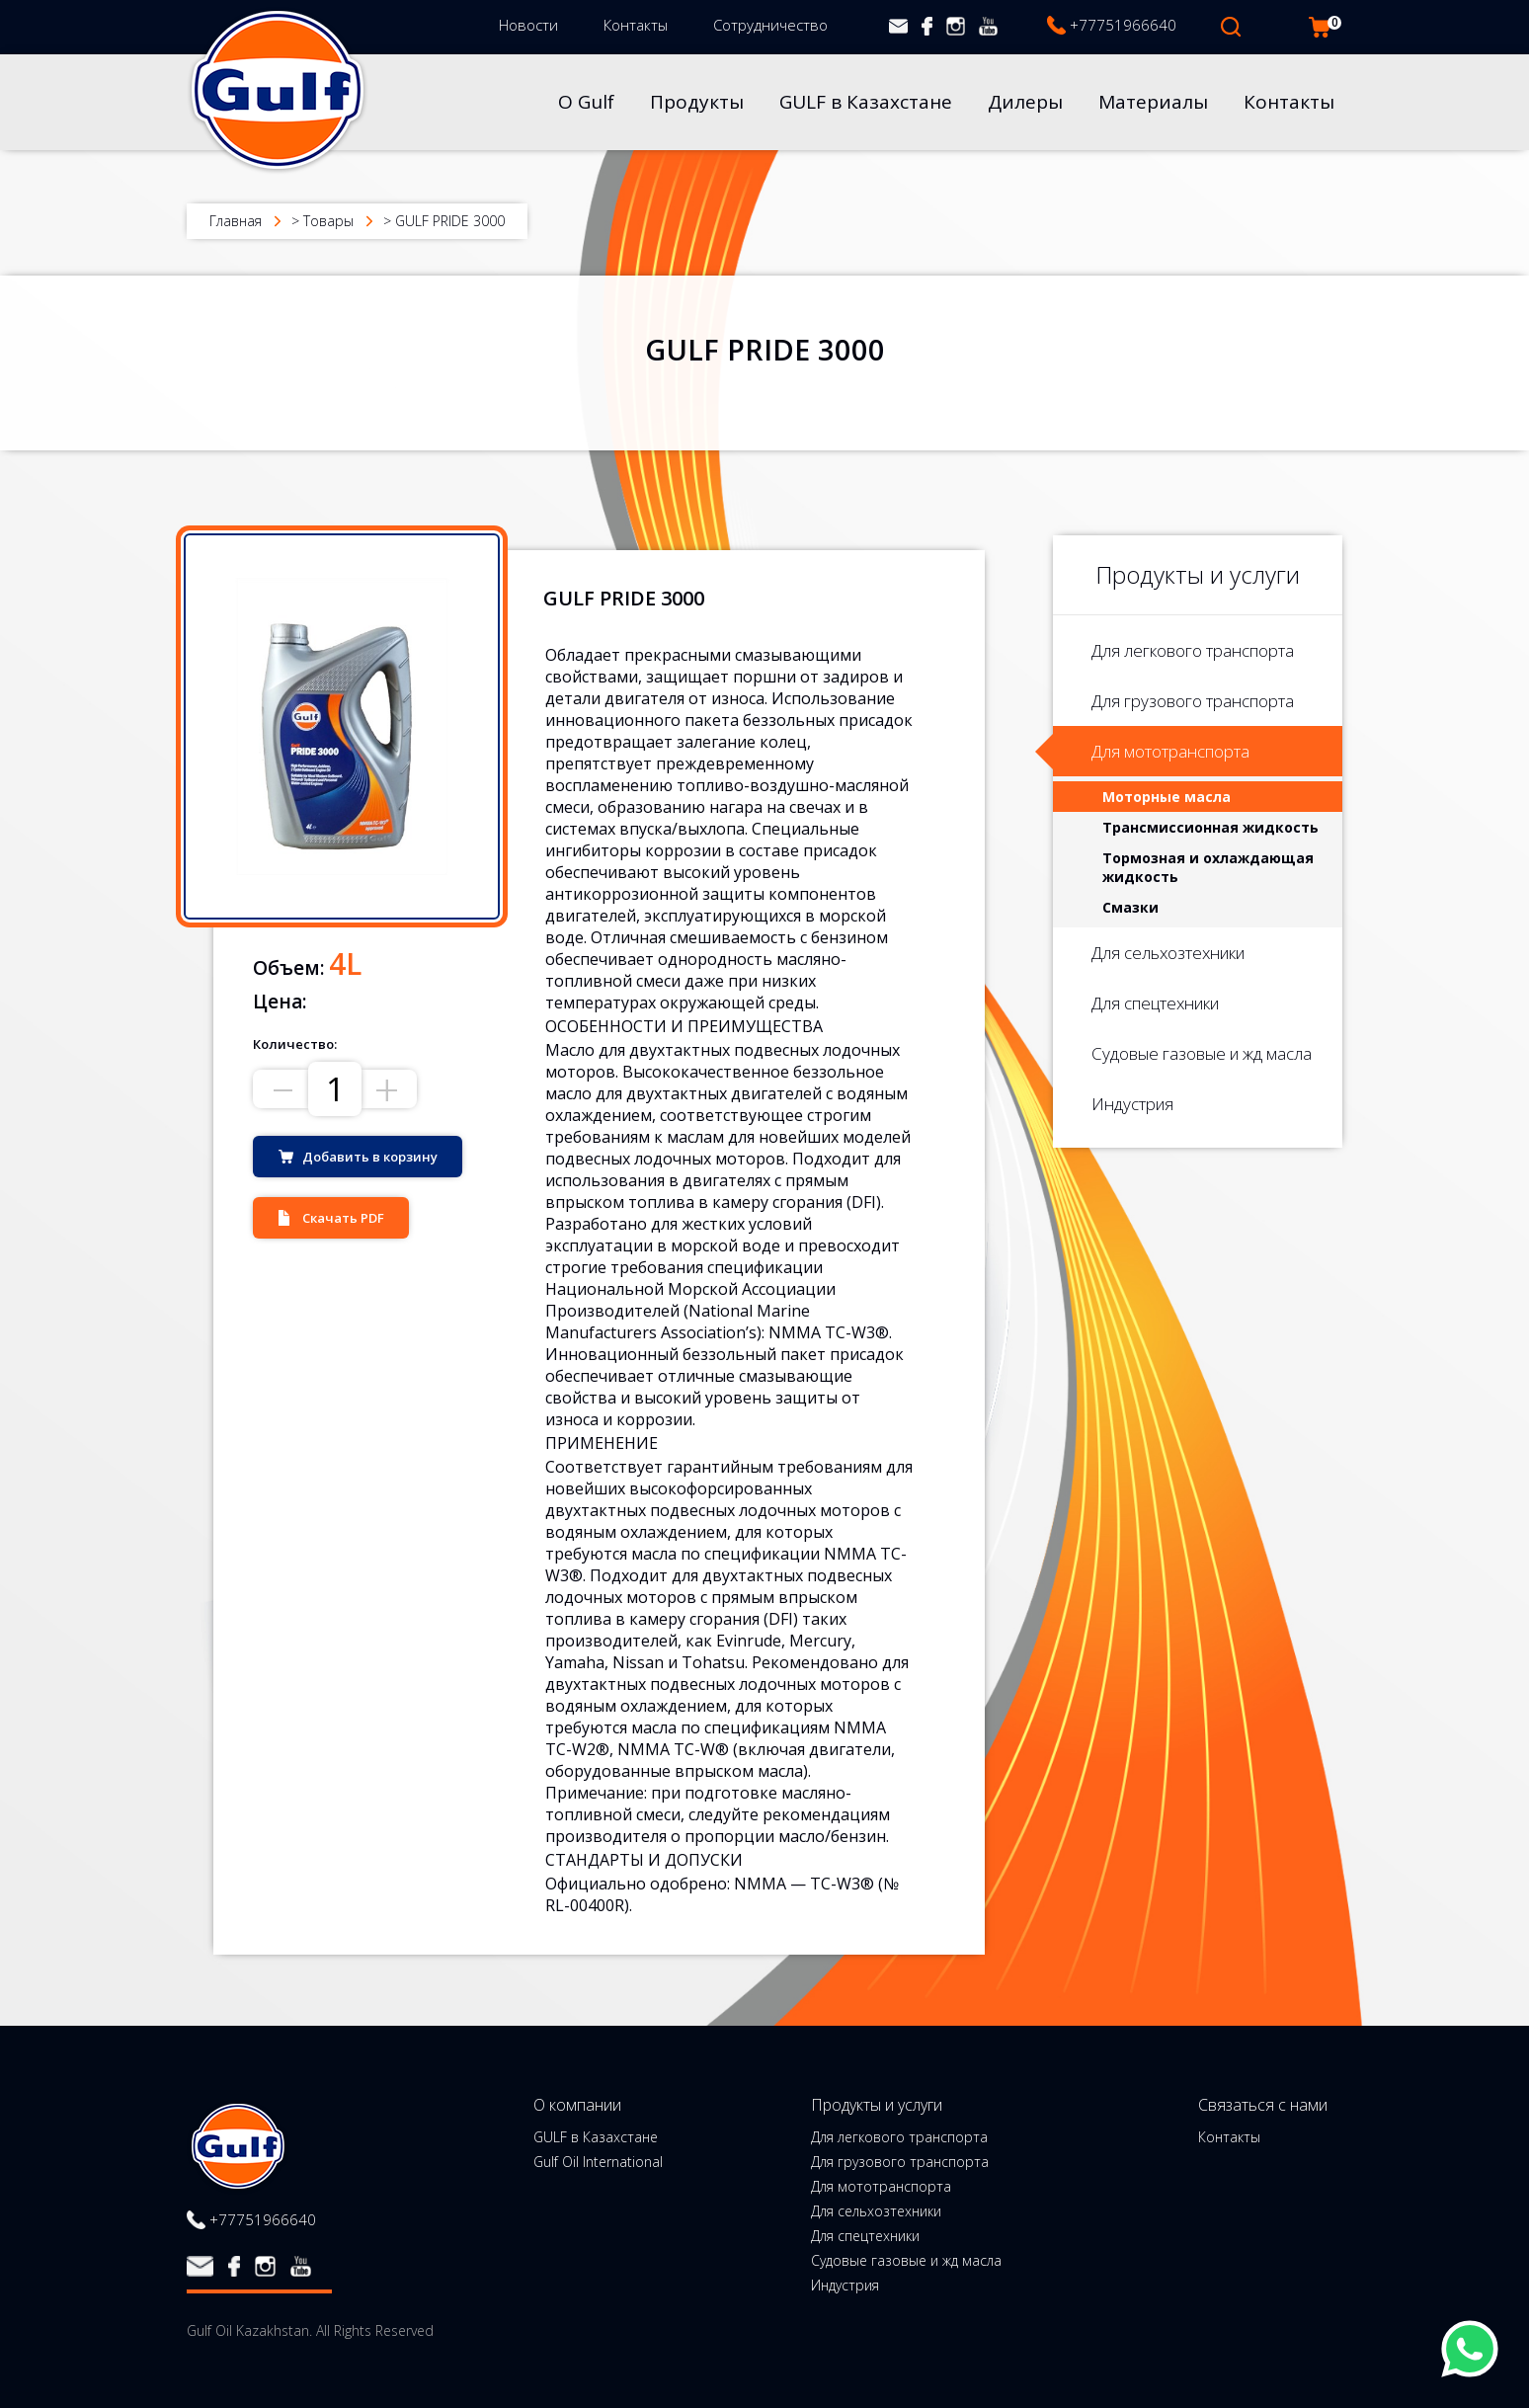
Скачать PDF (343, 1218)
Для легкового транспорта (1192, 650)
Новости (528, 25)
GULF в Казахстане (865, 102)
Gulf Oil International (598, 2162)
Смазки (1130, 907)
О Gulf (586, 102)
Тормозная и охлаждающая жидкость (1208, 867)
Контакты (636, 25)
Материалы (1153, 102)
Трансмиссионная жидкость (1210, 827)
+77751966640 (1123, 25)
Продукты (697, 102)
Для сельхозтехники (1168, 952)
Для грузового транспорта (1192, 700)
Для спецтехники (1155, 1003)
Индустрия (1132, 1103)
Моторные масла (1166, 796)
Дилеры (1025, 102)
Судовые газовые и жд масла (1201, 1053)
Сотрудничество (770, 25)
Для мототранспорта (1170, 751)
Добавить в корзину (370, 1156)
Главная (235, 220)
